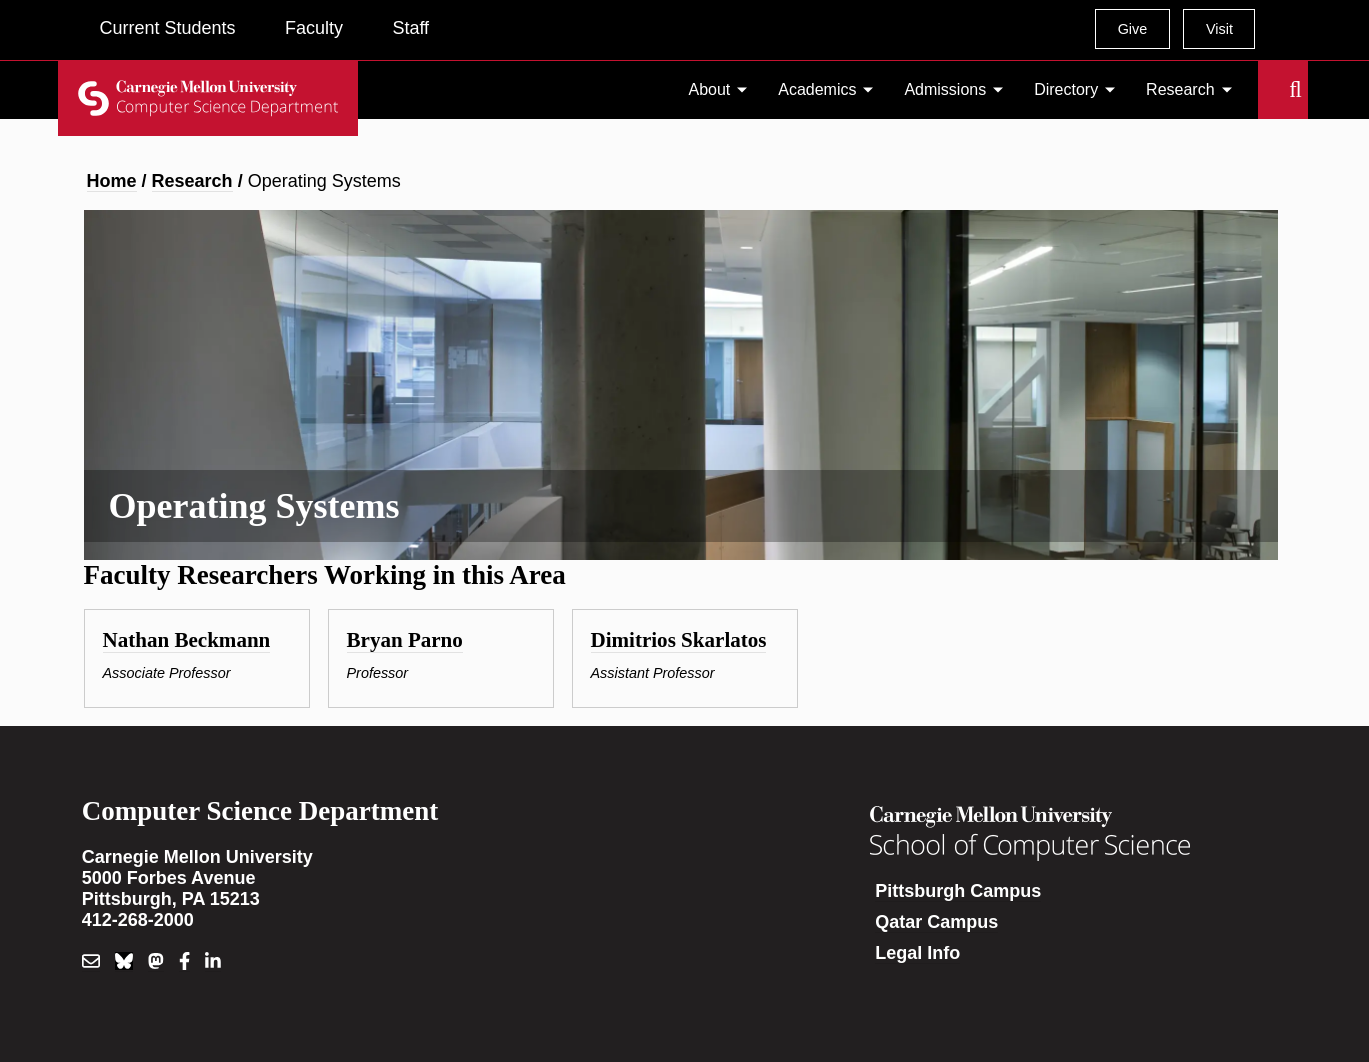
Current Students (168, 28)
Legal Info (917, 953)
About (710, 89)
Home (112, 181)
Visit (1219, 29)
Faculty (314, 28)
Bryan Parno (405, 640)
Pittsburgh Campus (958, 891)
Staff (410, 28)
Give (1133, 29)
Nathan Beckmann (187, 640)
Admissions (945, 89)
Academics (817, 89)
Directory (1066, 89)
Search (1270, 90)
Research (1180, 89)
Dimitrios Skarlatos (679, 640)
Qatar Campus (936, 922)
